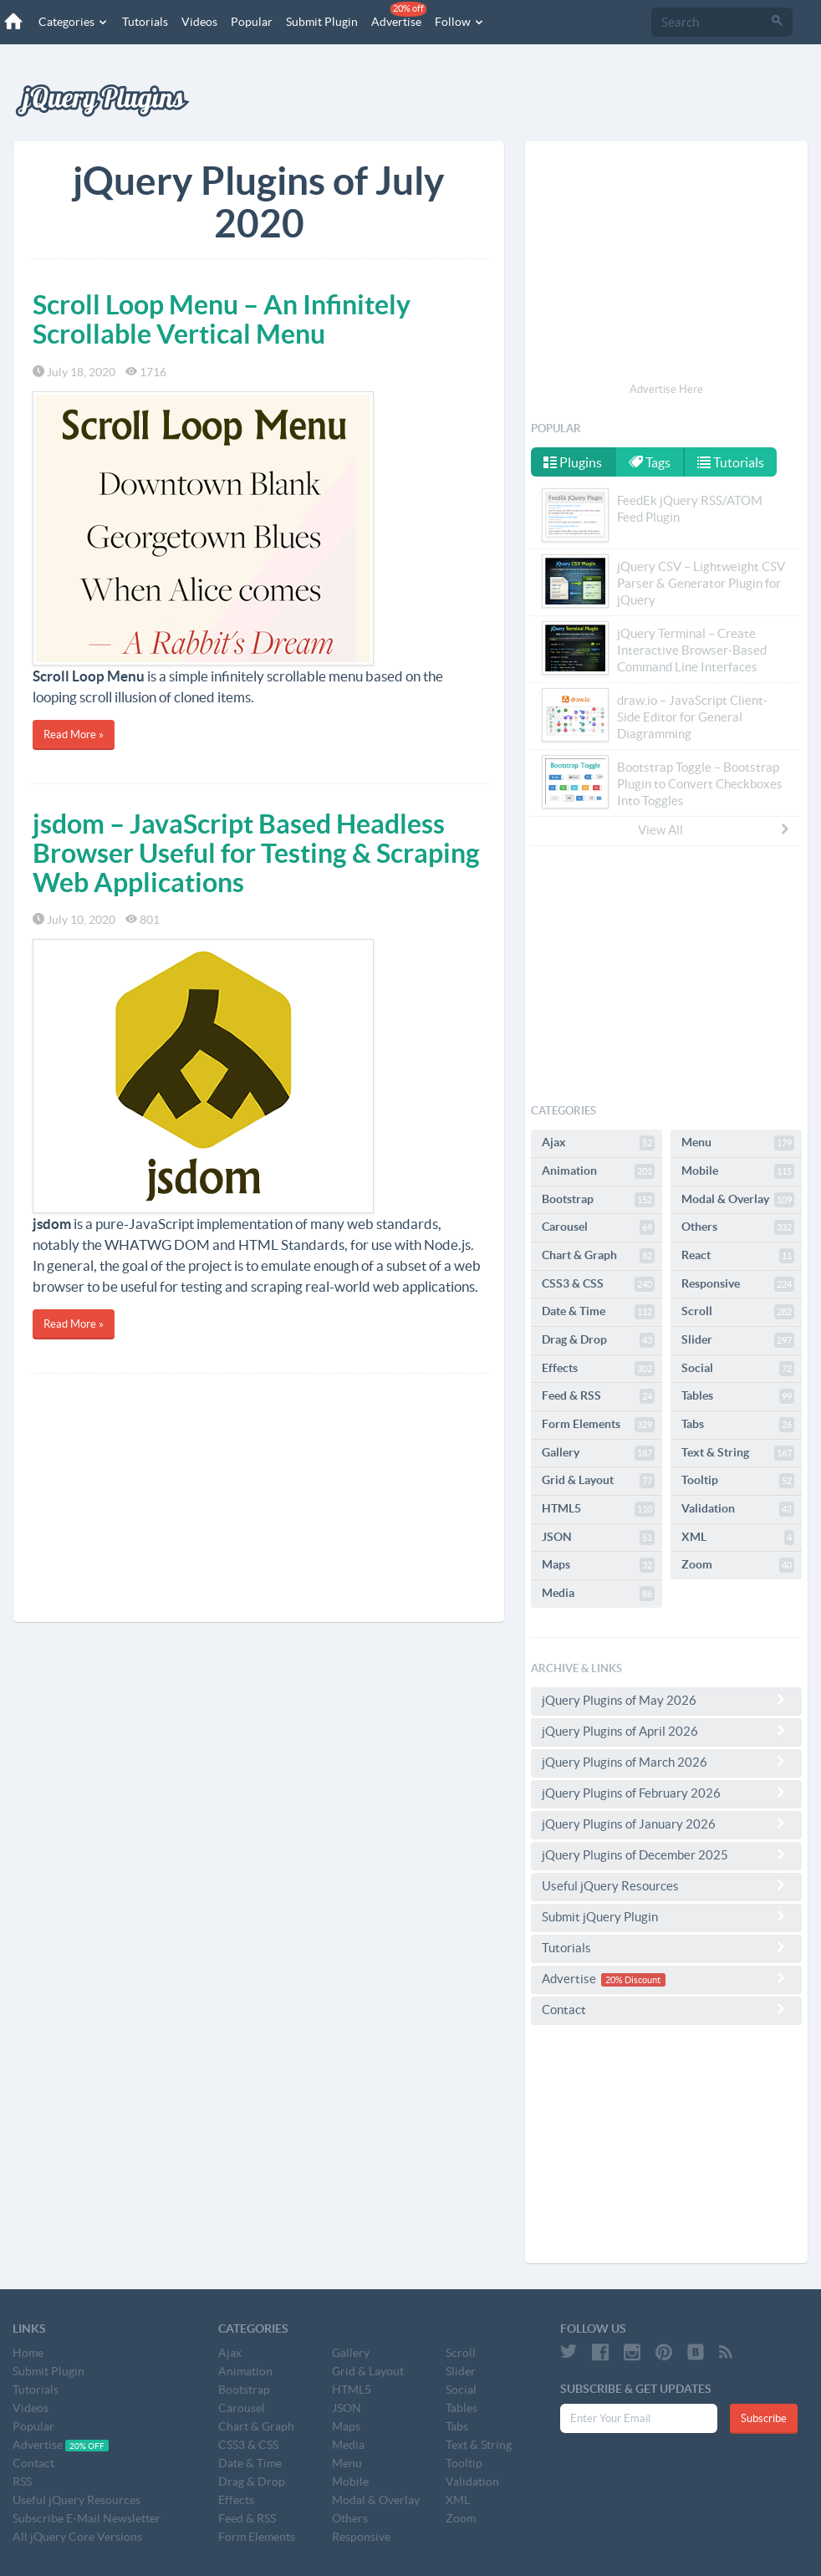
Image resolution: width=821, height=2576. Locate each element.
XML (737, 1537)
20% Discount (632, 1980)
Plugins (572, 462)
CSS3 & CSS (598, 1284)
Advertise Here (666, 389)
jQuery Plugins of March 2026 (666, 1761)
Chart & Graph (598, 1255)
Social (737, 1368)
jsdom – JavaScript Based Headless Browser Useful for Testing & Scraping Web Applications (256, 853)
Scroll (737, 1311)
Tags (650, 462)
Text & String (737, 1453)
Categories (73, 21)
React (737, 1255)
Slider (737, 1340)
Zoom (737, 1565)
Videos (199, 21)
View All (715, 829)
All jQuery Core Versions (77, 2536)
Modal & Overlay (737, 1199)
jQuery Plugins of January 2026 (666, 1823)
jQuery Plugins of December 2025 (666, 1854)
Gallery (598, 1453)
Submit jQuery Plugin (666, 1916)
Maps (598, 1565)
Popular (252, 21)
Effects (598, 1368)
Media (598, 1593)
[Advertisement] (258, 1499)
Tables (737, 1396)
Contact (666, 2009)
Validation (737, 1509)
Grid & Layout (598, 1480)
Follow (460, 21)
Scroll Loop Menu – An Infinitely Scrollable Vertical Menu (221, 319)
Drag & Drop (598, 1340)
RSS (22, 2481)
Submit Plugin (322, 21)
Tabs (737, 1424)
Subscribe (764, 2418)
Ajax (598, 1142)
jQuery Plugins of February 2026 (666, 1792)
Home (28, 2352)
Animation (598, 1171)
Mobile (737, 1171)
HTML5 (598, 1509)
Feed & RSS (598, 1396)
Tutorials (145, 21)
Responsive (737, 1284)
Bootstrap (598, 1199)
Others (737, 1227)
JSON (598, 1537)
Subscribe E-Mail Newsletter (87, 2518)
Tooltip (737, 1480)
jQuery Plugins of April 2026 (666, 1730)
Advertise (398, 15)
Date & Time (598, 1311)
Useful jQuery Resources (666, 1885)
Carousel (598, 1227)
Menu (737, 1142)
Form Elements (598, 1424)
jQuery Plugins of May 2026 (666, 1699)
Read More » (73, 734)
